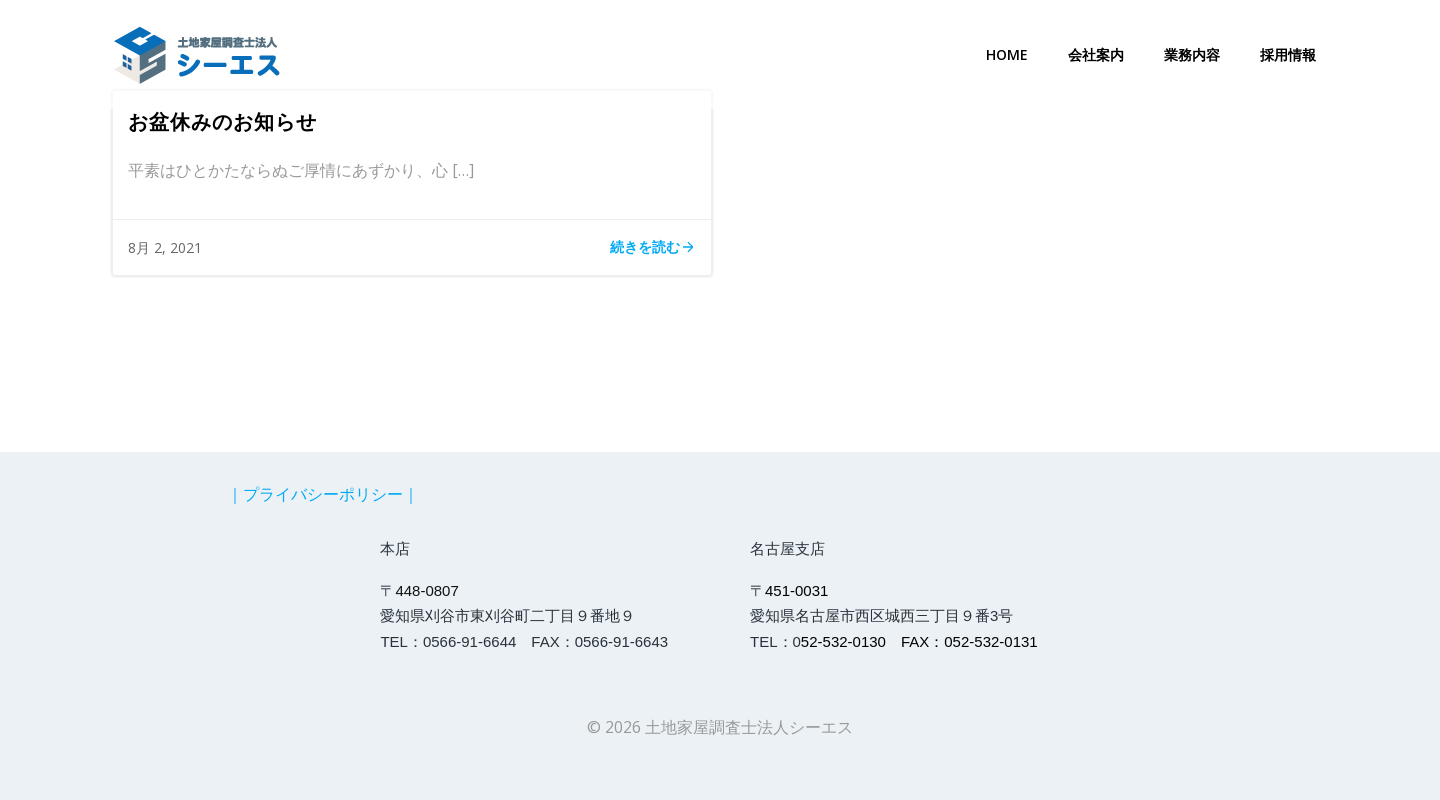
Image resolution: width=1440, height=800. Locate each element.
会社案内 (1096, 54)
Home (1007, 54)
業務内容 (1192, 54)
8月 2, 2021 (165, 247)
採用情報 (1288, 54)
